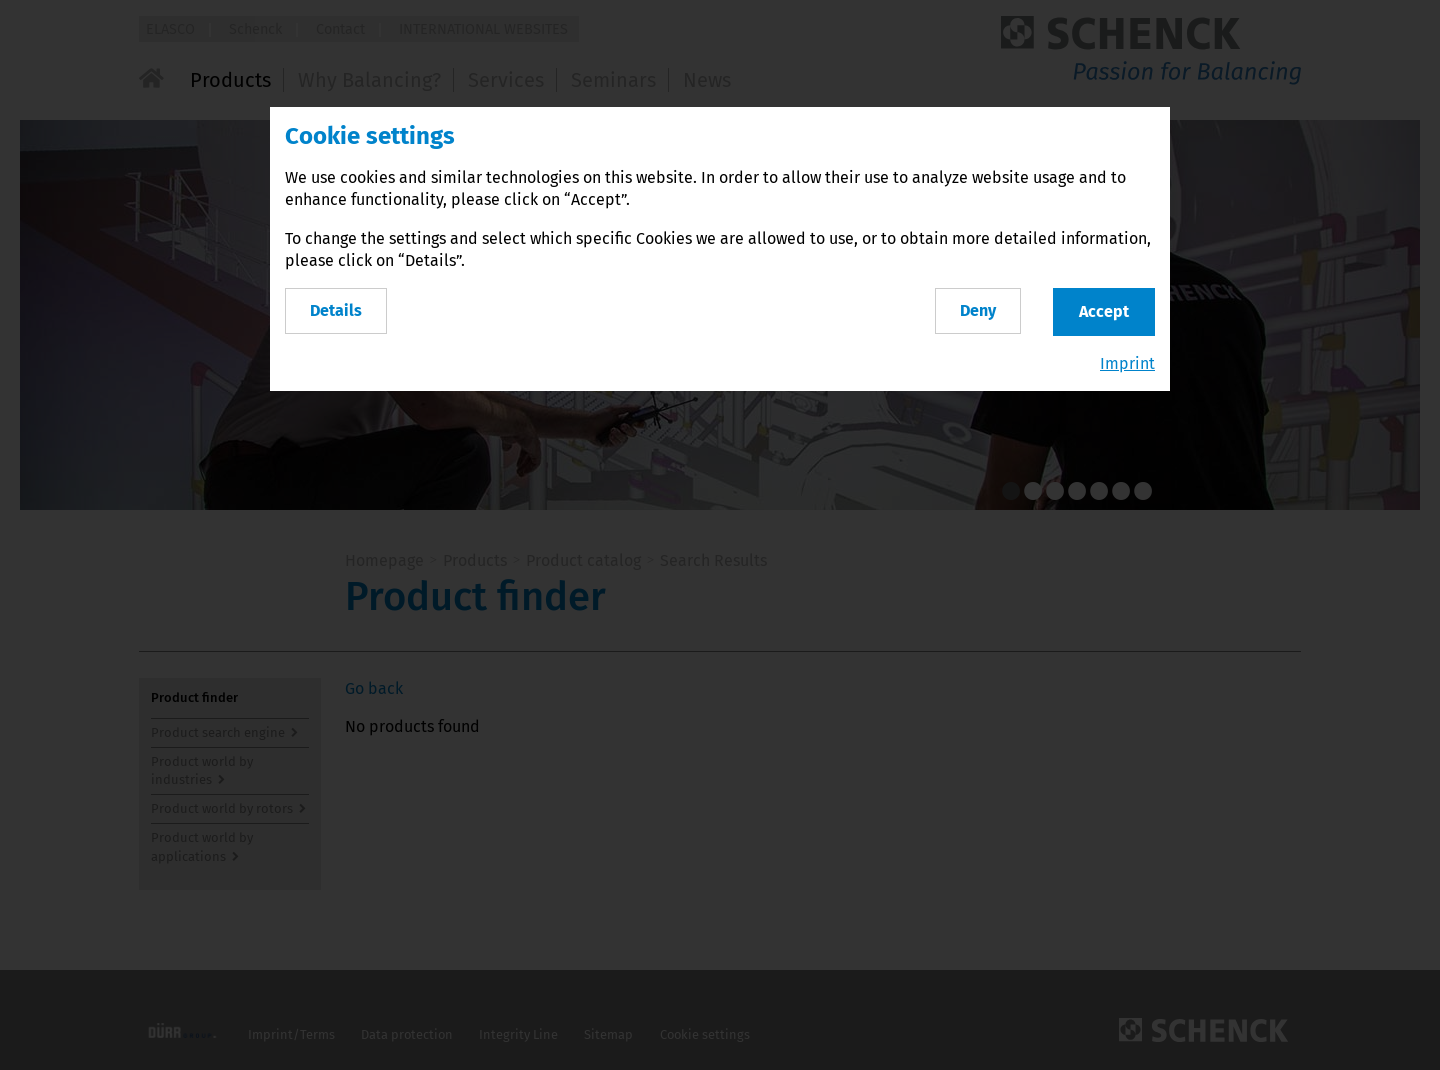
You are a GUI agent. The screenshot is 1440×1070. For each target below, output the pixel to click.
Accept (1104, 311)
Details (336, 310)
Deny (978, 310)
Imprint (1127, 363)
